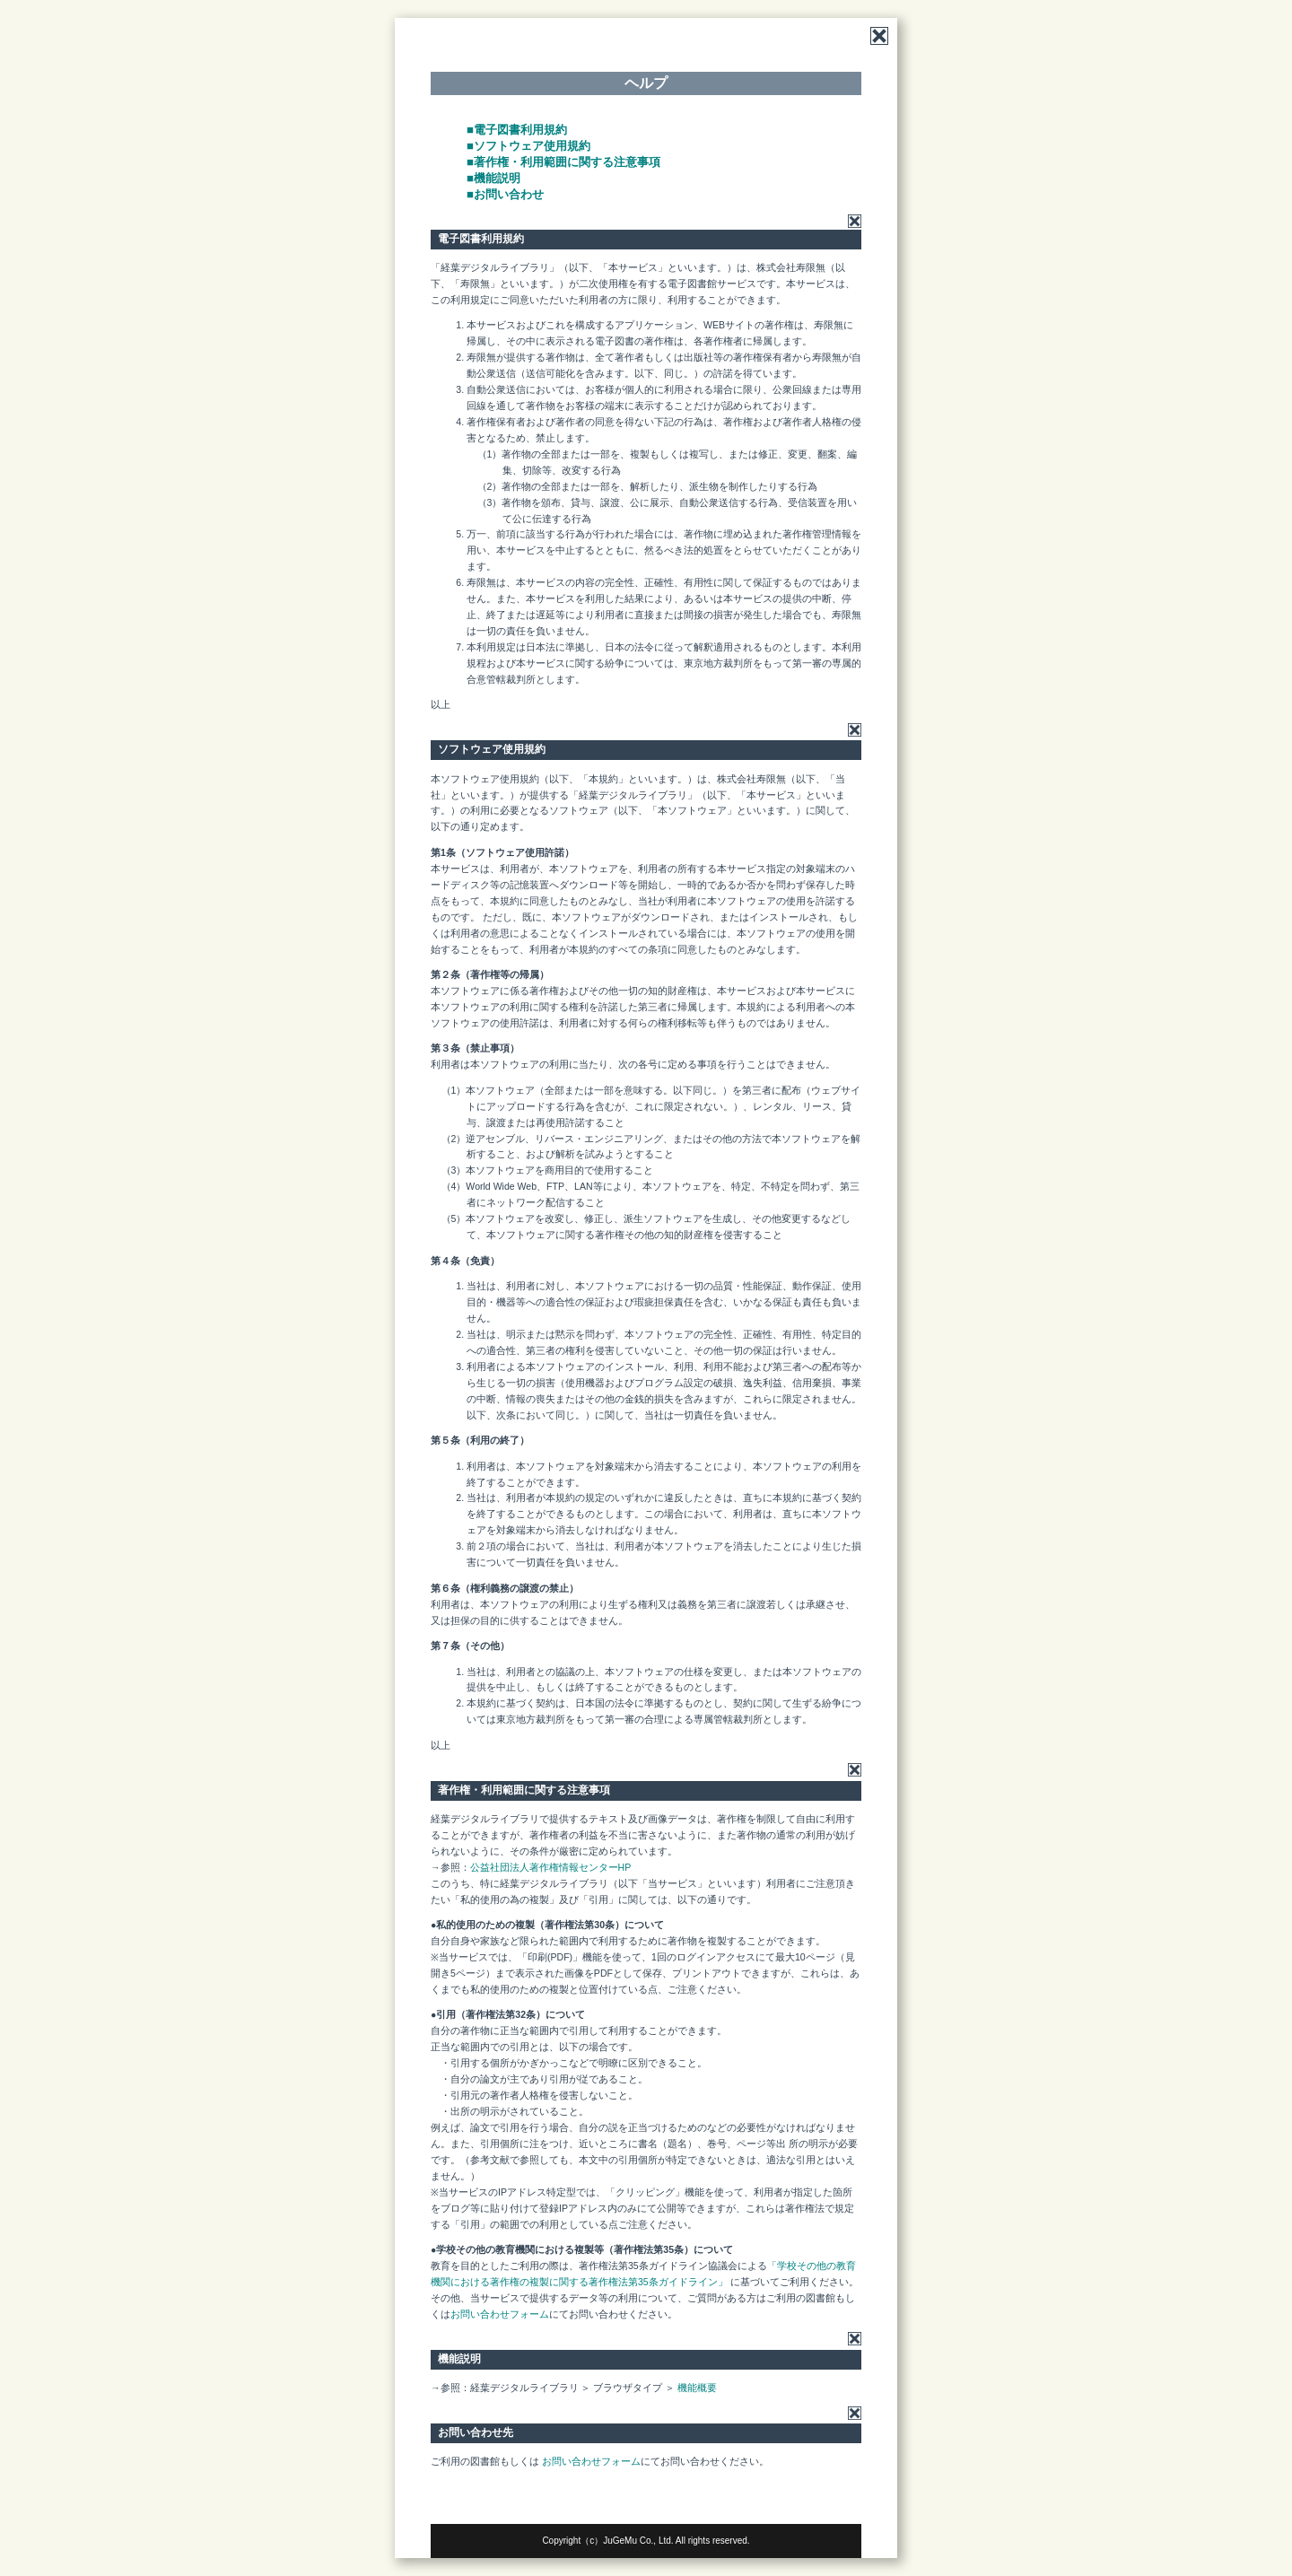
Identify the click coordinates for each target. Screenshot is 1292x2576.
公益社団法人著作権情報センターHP (551, 1867)
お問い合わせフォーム (499, 2314)
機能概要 (697, 2387)
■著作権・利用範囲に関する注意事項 (563, 162)
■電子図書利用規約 (517, 129)
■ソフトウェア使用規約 (528, 146)
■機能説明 (493, 178)
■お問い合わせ (505, 194)
